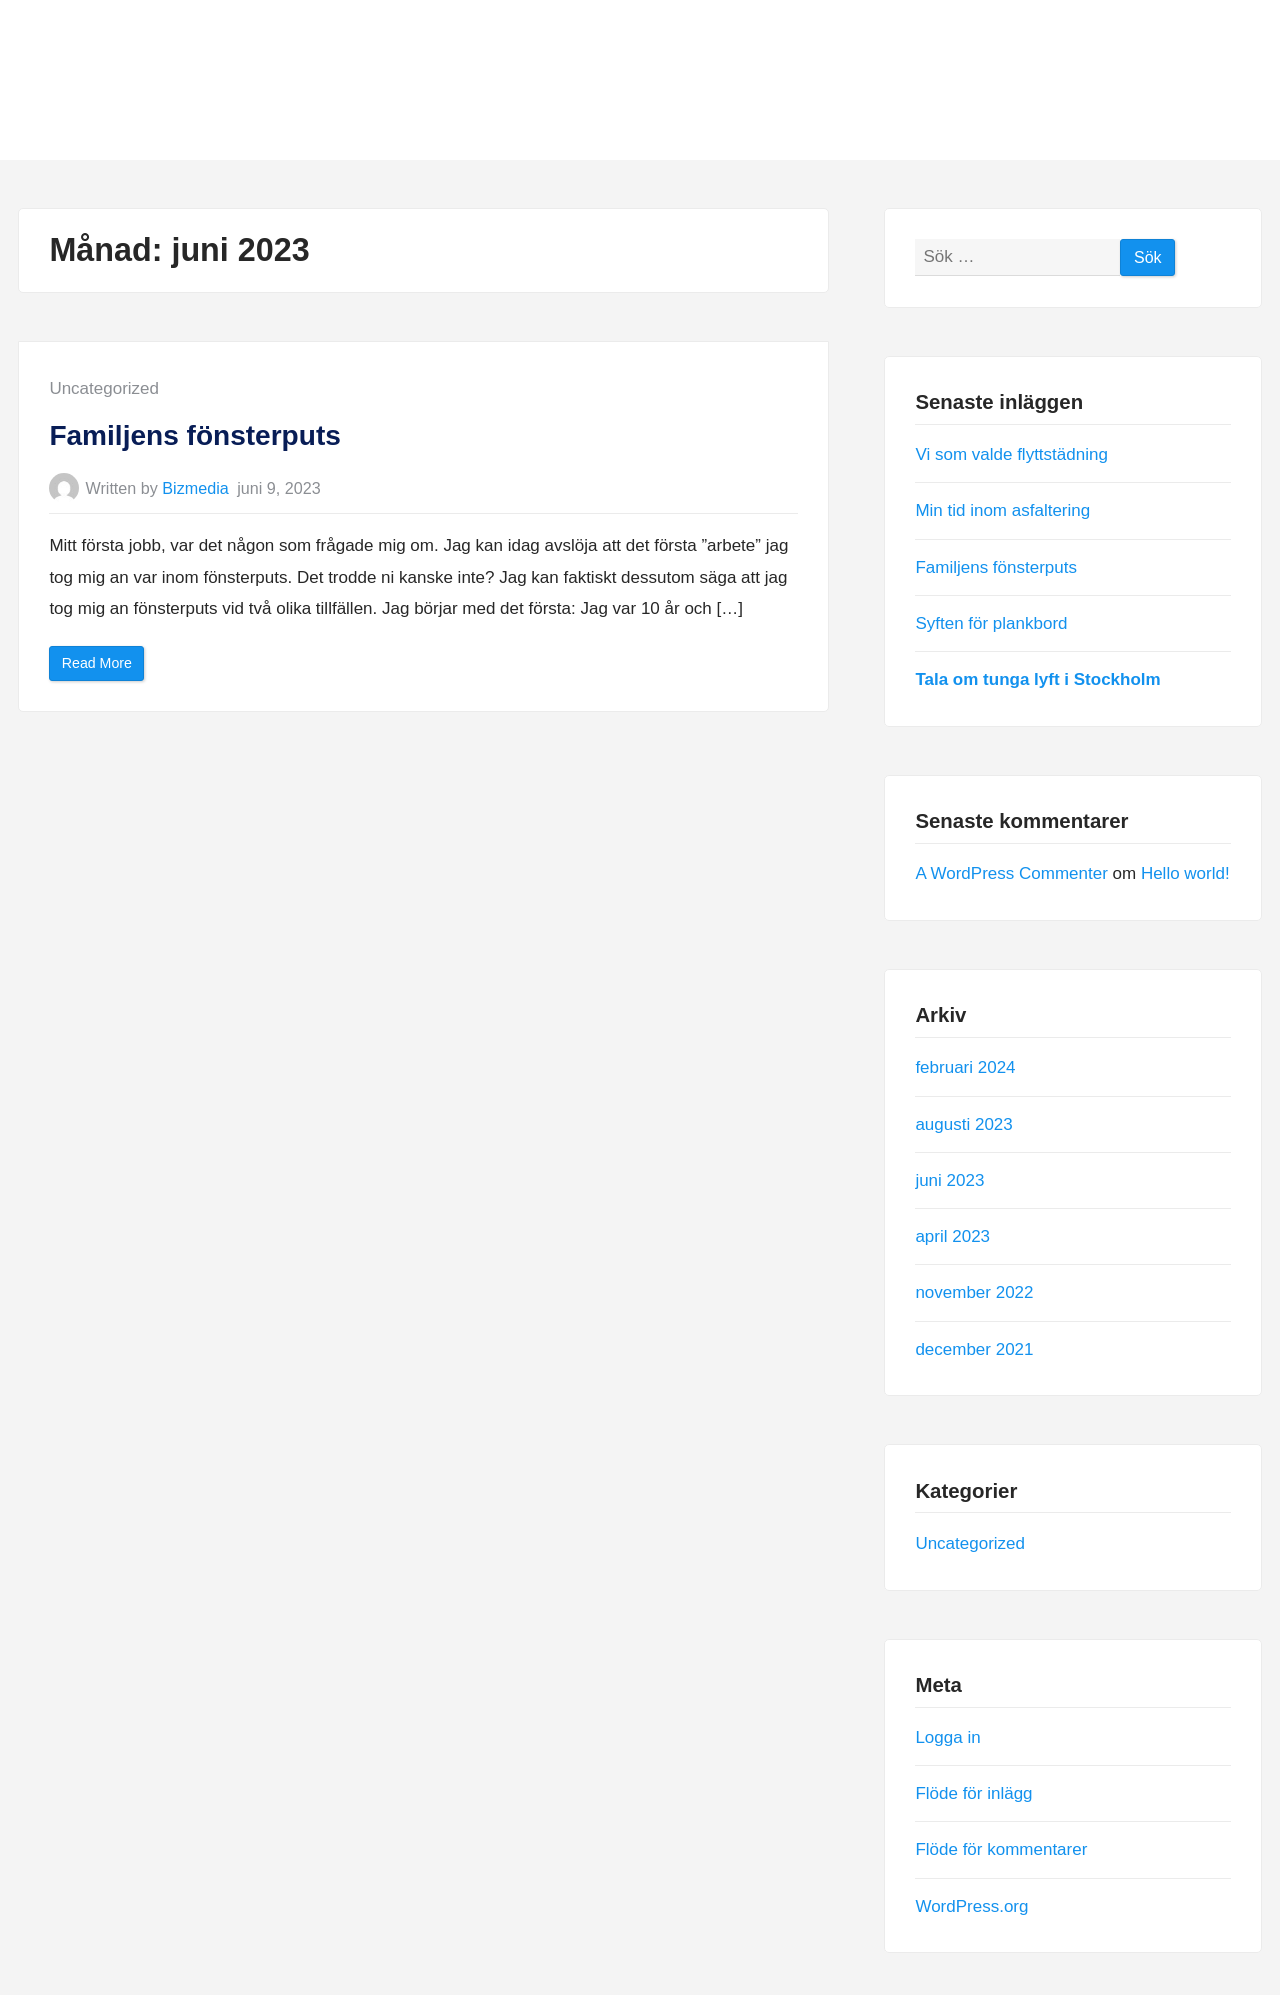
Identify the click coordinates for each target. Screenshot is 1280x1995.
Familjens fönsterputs (194, 435)
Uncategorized (104, 388)
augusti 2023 (963, 1123)
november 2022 (974, 1292)
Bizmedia (195, 488)
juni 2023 (949, 1179)
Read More (103, 667)
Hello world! (1185, 873)
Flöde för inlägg (973, 1793)
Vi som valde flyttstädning (1011, 454)
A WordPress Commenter (1011, 873)
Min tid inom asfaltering (1002, 510)
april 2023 (952, 1236)
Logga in (947, 1737)
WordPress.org (971, 1905)
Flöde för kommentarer (1001, 1849)
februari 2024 (965, 1067)
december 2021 (974, 1348)
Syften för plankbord (991, 622)
